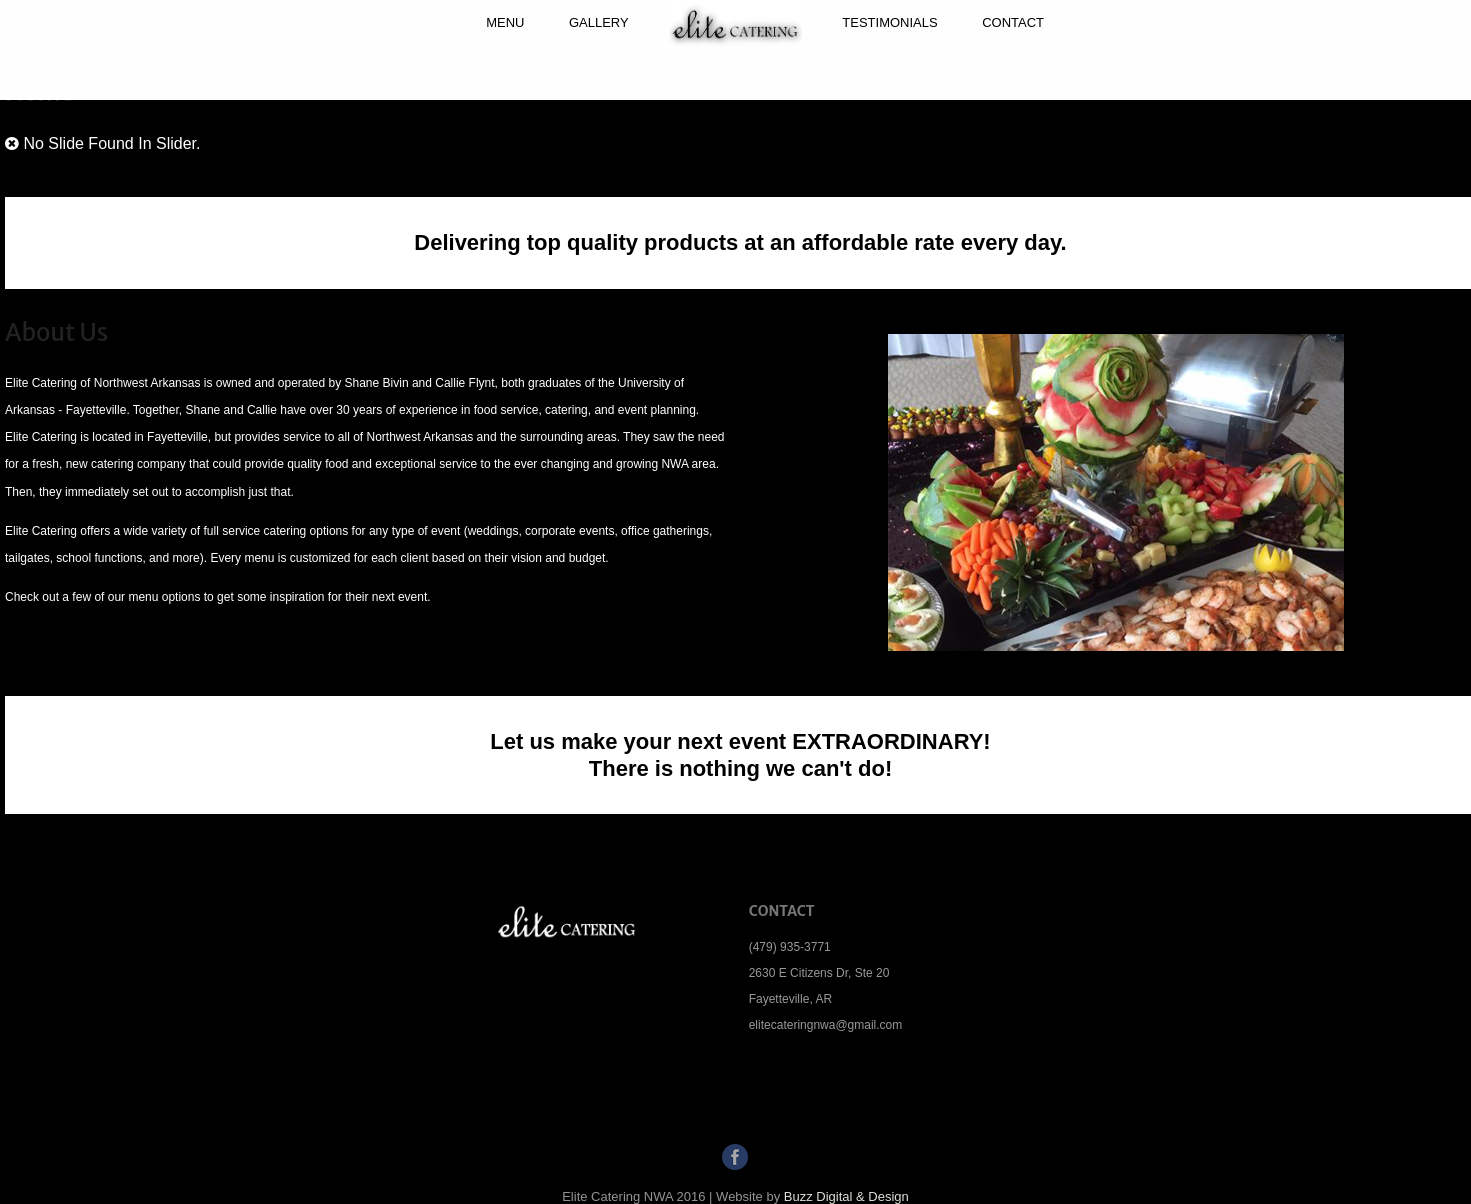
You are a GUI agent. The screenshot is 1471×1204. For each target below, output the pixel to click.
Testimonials (889, 22)
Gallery (599, 22)
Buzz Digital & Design (846, 1196)
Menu (505, 22)
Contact (1013, 22)
